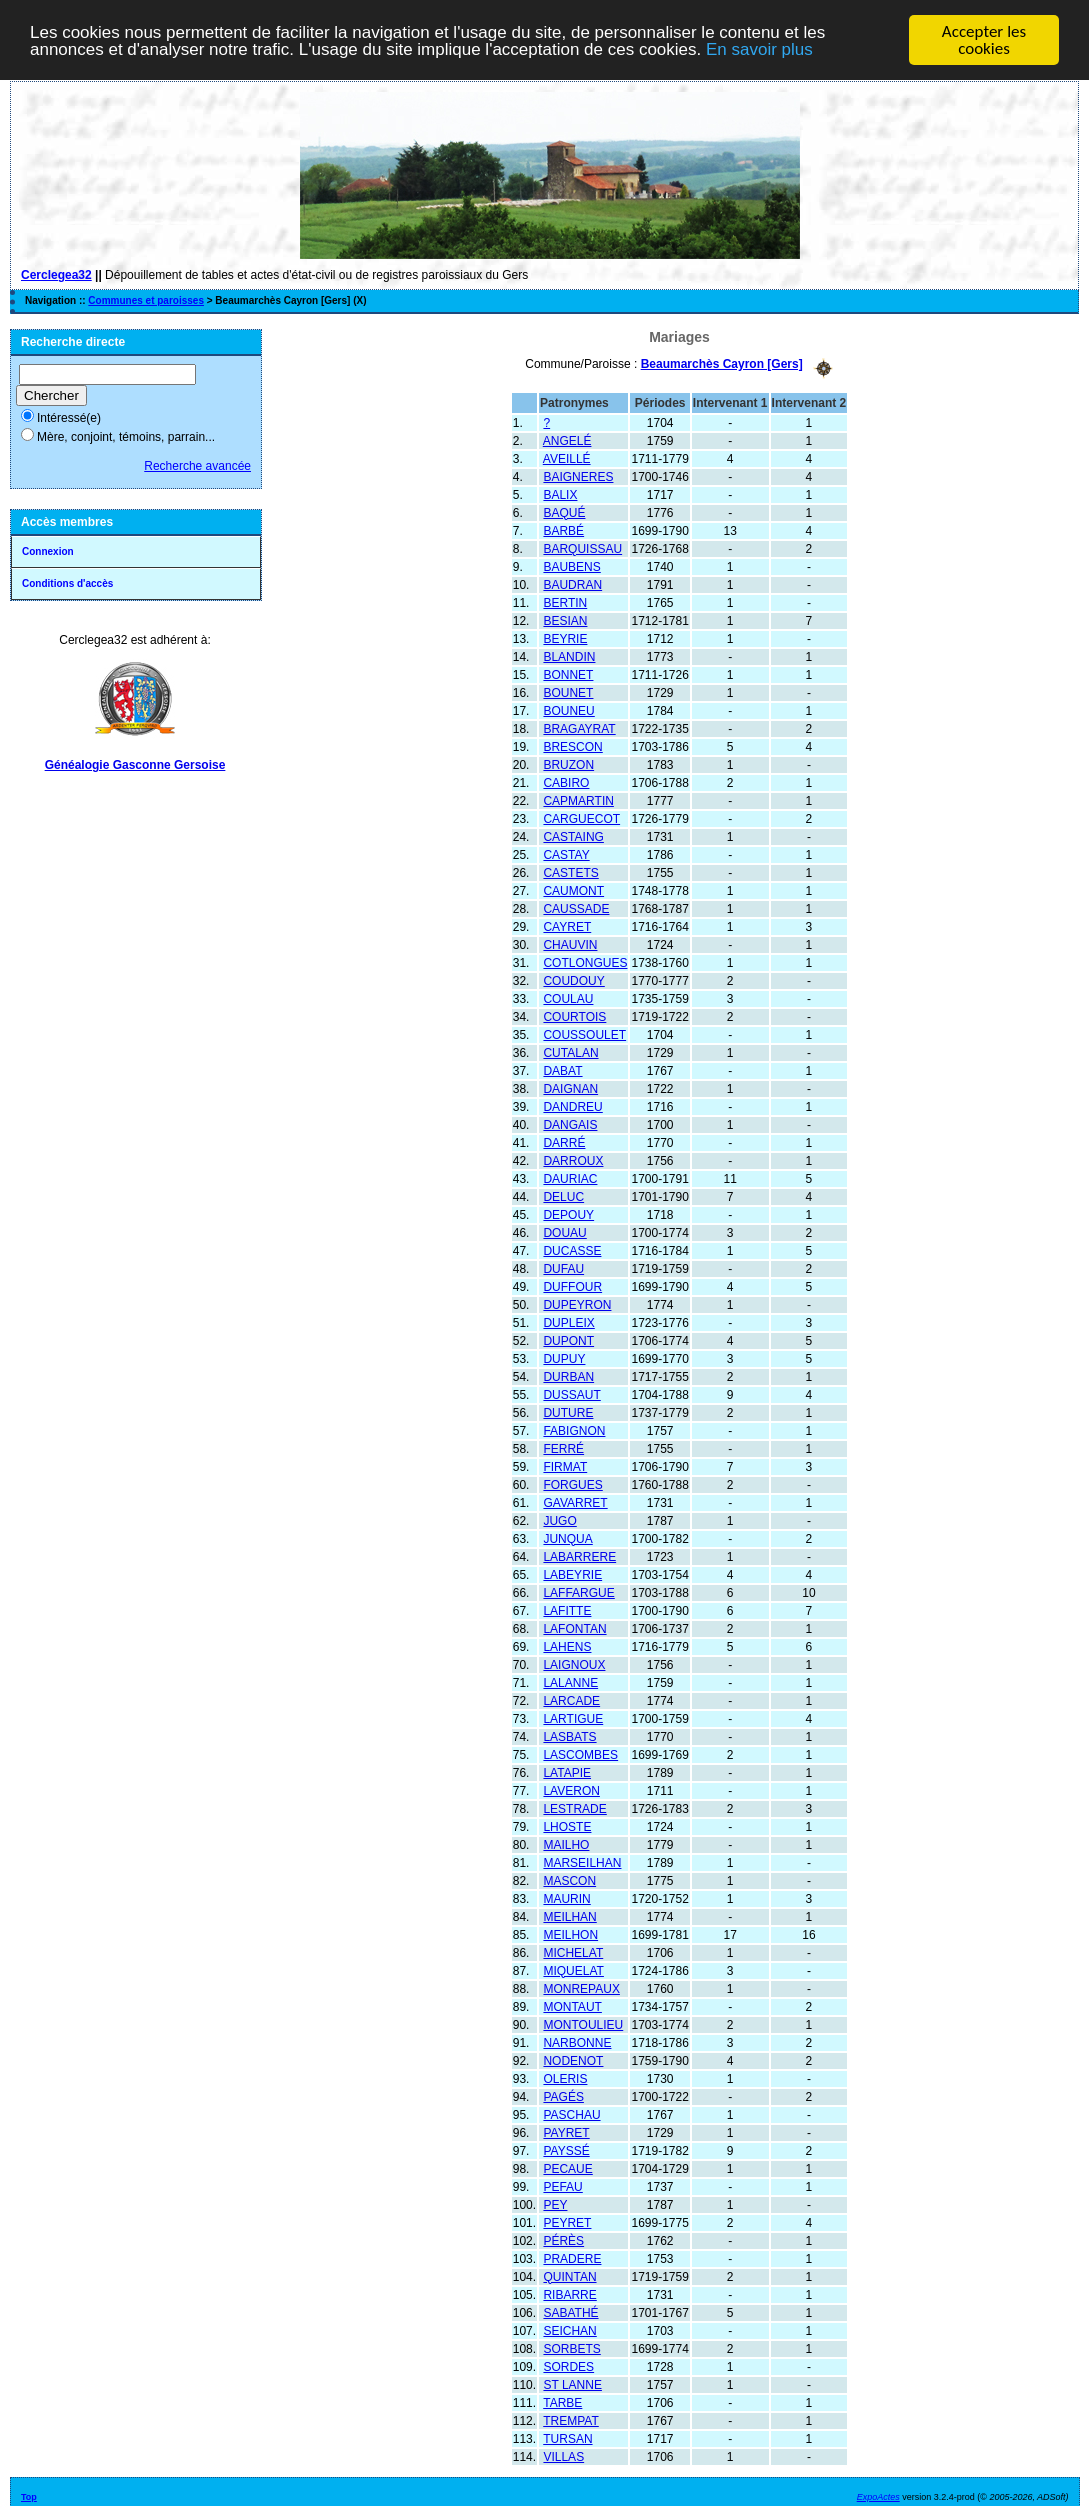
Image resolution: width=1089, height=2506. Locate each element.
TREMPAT (571, 2420)
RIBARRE (569, 2294)
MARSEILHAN (582, 1862)
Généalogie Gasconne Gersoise (135, 765)
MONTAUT (572, 2006)
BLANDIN (569, 656)
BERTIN (565, 602)
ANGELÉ (567, 440)
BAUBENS (571, 566)
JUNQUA (567, 1538)
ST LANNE (572, 2384)
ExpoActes (878, 2496)
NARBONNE (577, 2042)
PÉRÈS (563, 2240)
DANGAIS (570, 1124)
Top (29, 2496)
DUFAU (563, 1268)
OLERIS (565, 2078)
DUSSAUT (571, 1394)
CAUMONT (573, 890)
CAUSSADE (576, 908)
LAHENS (567, 1646)
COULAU (568, 998)
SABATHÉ (570, 2312)
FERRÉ (563, 1448)
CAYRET (567, 926)
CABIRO (566, 782)
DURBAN (568, 1376)
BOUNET (568, 692)
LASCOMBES (580, 1754)
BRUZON (568, 764)
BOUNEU (568, 710)
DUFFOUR (572, 1286)
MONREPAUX (581, 1988)
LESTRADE (574, 1808)
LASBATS (569, 1736)
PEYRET (567, 2222)
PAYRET (566, 2132)
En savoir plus (759, 48)
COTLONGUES (585, 962)
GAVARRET (575, 1502)
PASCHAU (571, 2114)
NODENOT (573, 2060)
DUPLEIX (568, 1322)
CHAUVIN (570, 944)
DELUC (563, 1196)
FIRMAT (565, 1466)
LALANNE (570, 1682)
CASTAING (573, 836)
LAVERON (571, 1790)
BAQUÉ (564, 512)
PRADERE (572, 2258)
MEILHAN (569, 1916)
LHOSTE (567, 1826)
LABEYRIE (572, 1574)
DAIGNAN (570, 1088)
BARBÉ (563, 530)
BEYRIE (565, 638)
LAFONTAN (574, 1628)
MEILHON (570, 1934)
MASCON (569, 1880)
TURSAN (567, 2438)
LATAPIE (567, 1772)
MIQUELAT (573, 1970)
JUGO (559, 1520)
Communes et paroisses (146, 300)
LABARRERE (579, 1556)
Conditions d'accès (67, 583)
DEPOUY (568, 1214)
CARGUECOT (581, 818)
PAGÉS (563, 2096)
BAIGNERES (578, 476)
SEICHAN (569, 2330)
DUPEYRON (577, 1304)
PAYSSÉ (566, 2150)
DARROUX (573, 1160)
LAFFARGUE (578, 1592)
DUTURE (568, 1412)
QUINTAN (569, 2276)
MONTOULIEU (583, 2024)
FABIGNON (574, 1430)
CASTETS (570, 872)
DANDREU (572, 1106)
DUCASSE (572, 1250)
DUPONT (568, 1340)
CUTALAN (570, 1052)
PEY (555, 2204)
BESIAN (565, 620)
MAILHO (566, 1844)
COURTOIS (574, 1016)
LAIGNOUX (574, 1664)
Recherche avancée (197, 466)
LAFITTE (567, 1610)
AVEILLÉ (567, 458)
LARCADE (571, 1700)
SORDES (568, 2366)
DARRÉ (564, 1142)
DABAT (562, 1070)
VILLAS (563, 2456)
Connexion (48, 551)
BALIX (560, 494)
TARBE (562, 2402)
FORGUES (572, 1484)
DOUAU (564, 1232)
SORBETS (571, 2348)
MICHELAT (573, 1952)
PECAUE (567, 2168)
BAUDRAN (572, 584)
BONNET (568, 674)
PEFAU (562, 2186)
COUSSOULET (584, 1034)
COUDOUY (573, 980)
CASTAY (566, 854)
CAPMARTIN (578, 800)
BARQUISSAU (582, 548)
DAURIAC (570, 1178)
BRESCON (572, 746)
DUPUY (564, 1358)
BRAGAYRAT (579, 728)
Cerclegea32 (56, 275)
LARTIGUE (573, 1718)
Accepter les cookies (984, 40)
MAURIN (566, 1898)
